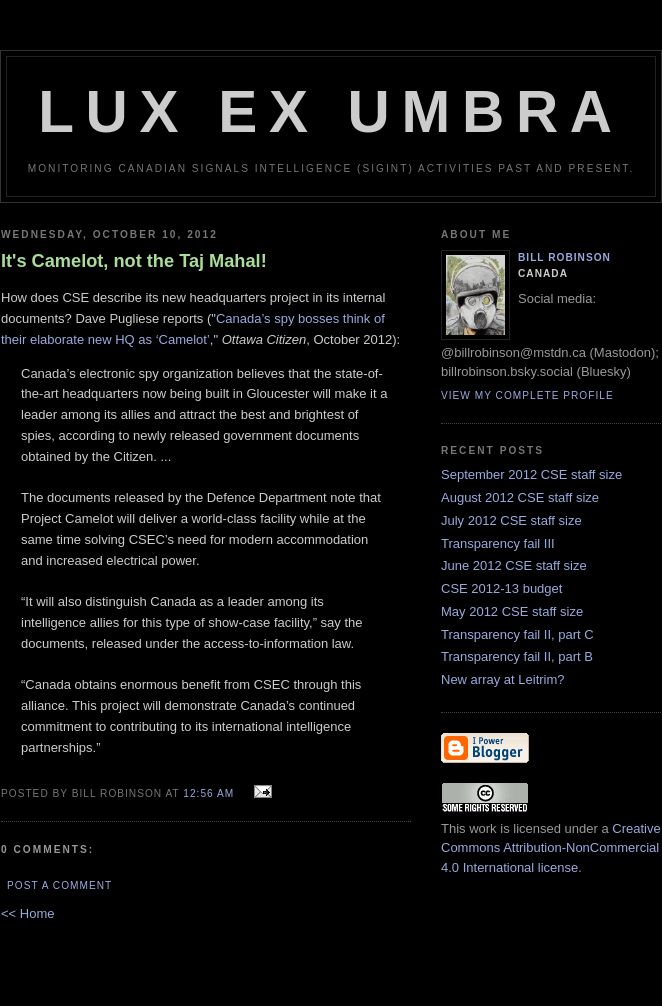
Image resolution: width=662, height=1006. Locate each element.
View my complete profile (527, 395)
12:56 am (208, 793)
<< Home (27, 913)
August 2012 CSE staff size (520, 497)
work (482, 828)
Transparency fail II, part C (517, 634)
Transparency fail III (498, 543)
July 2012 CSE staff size (511, 520)
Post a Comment (59, 885)
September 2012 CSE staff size (531, 474)
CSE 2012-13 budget (501, 588)
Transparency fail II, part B (517, 656)
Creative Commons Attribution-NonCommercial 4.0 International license (551, 848)
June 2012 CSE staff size (514, 565)
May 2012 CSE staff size (512, 611)
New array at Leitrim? (503, 679)
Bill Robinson (564, 257)
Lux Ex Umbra (331, 111)
